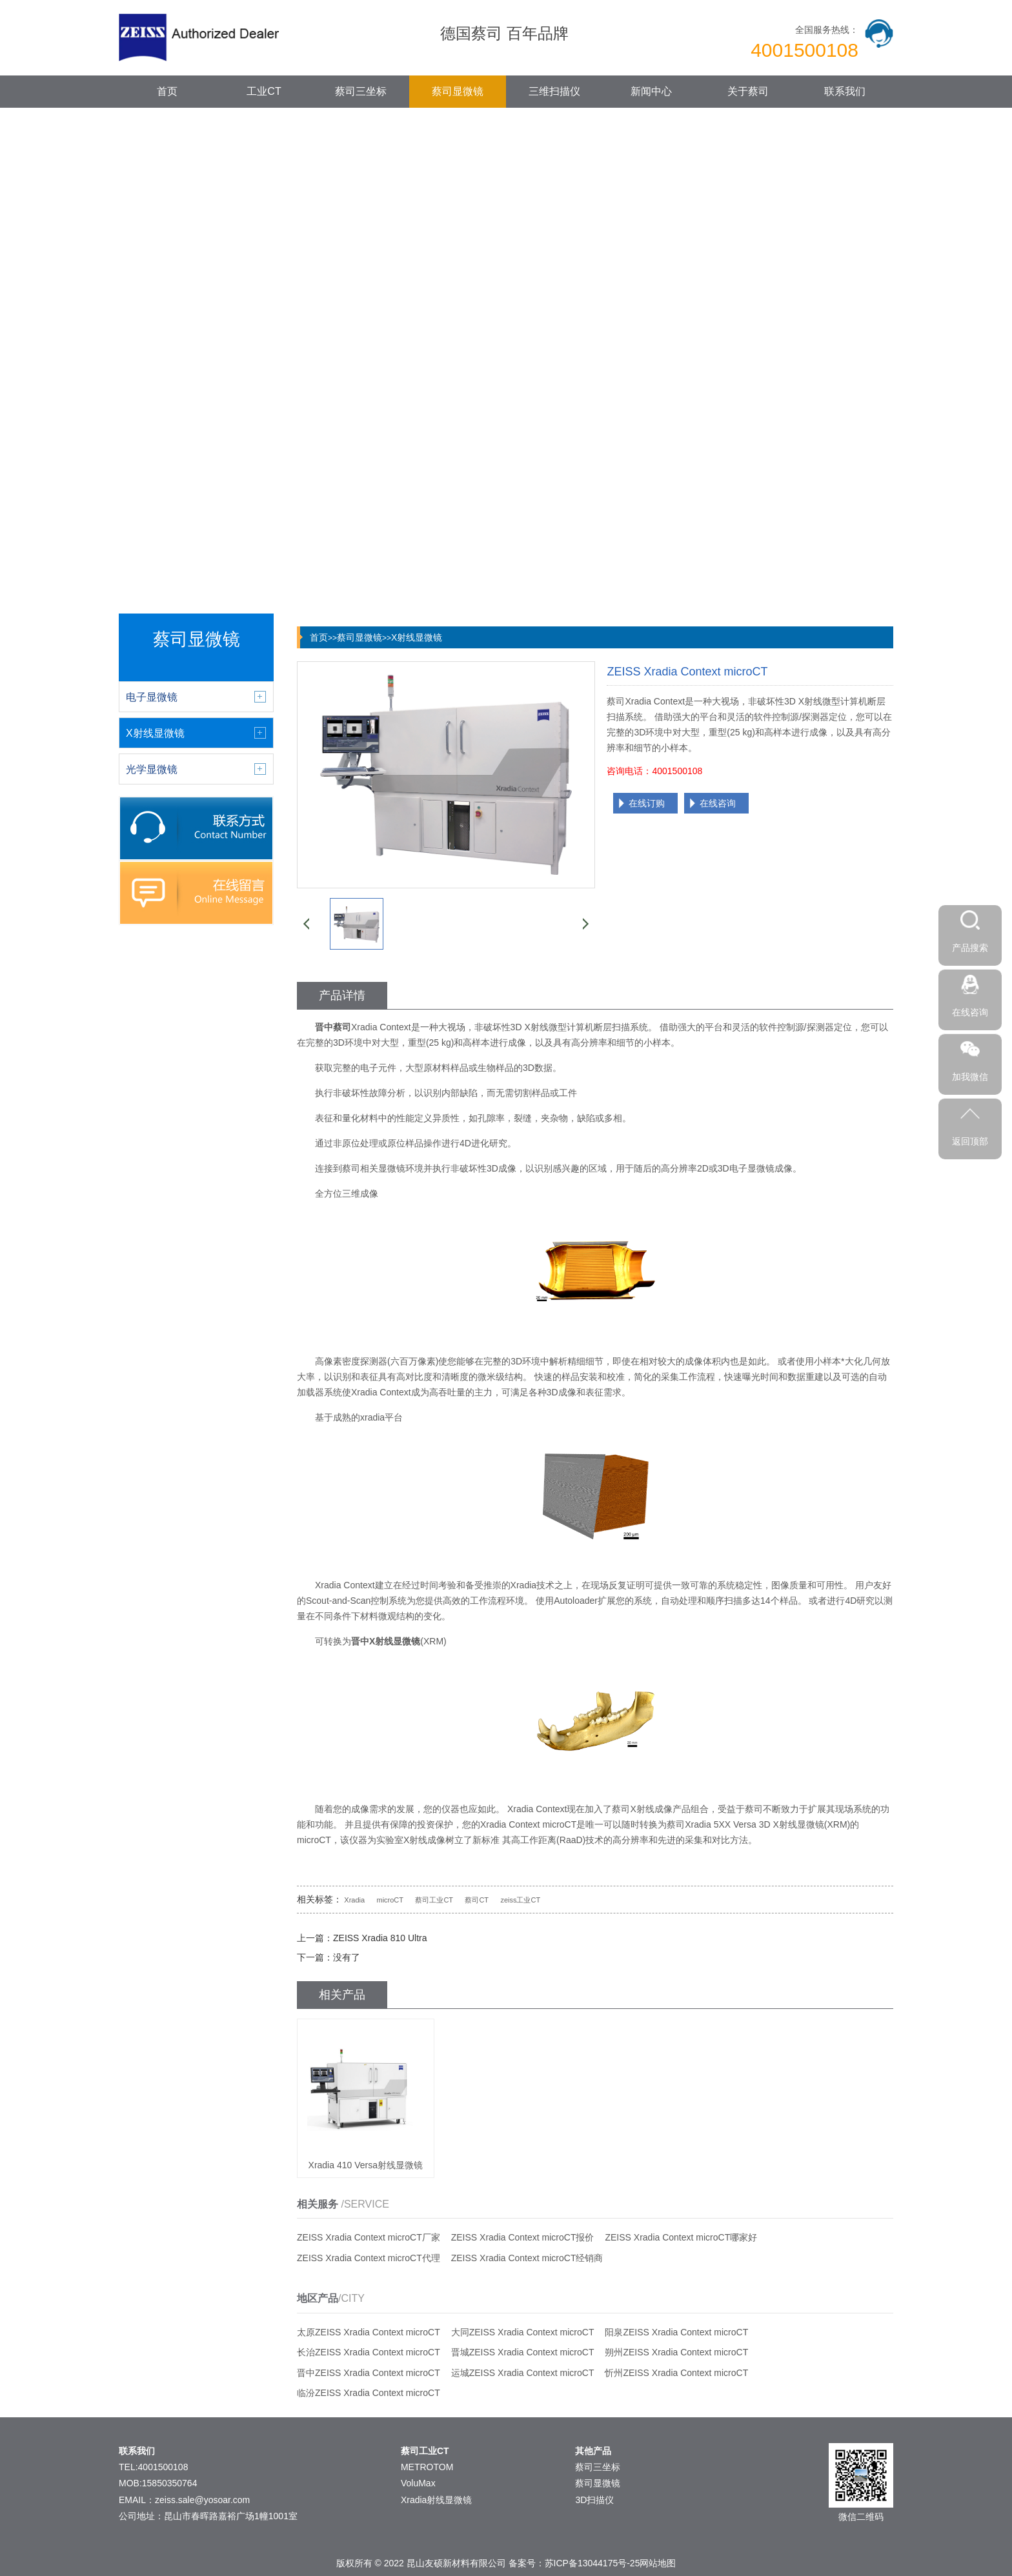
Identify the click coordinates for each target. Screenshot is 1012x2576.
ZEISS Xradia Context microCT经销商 (527, 2258)
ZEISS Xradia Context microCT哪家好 (681, 2237)
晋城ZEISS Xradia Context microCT (522, 2352)
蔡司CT (477, 1900)
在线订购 (647, 803)
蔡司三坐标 (361, 91)
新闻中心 (651, 91)
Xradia (354, 1900)
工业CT (264, 91)
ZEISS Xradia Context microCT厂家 (368, 2237)
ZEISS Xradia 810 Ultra (380, 1938)
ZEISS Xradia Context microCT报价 (522, 2237)
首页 (167, 91)
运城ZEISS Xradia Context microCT (522, 2373)
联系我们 (844, 91)
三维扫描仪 (554, 91)
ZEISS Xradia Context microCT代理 (368, 2258)
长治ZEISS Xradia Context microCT (368, 2352)
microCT (389, 1900)
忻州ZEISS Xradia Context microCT (676, 2373)
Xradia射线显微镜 (436, 2500)
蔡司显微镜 (457, 91)
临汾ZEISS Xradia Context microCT (368, 2393)
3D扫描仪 (594, 2500)
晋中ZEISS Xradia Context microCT (368, 2373)
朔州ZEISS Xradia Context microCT (676, 2352)
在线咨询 (718, 803)
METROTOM (427, 2467)
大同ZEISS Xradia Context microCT (522, 2332)
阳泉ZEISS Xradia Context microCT (676, 2332)
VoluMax (418, 2483)
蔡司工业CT (434, 1900)
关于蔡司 (748, 91)
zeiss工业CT (520, 1900)
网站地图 (658, 2563)
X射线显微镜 (416, 637)
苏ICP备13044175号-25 (592, 2563)
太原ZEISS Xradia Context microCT (368, 2332)
